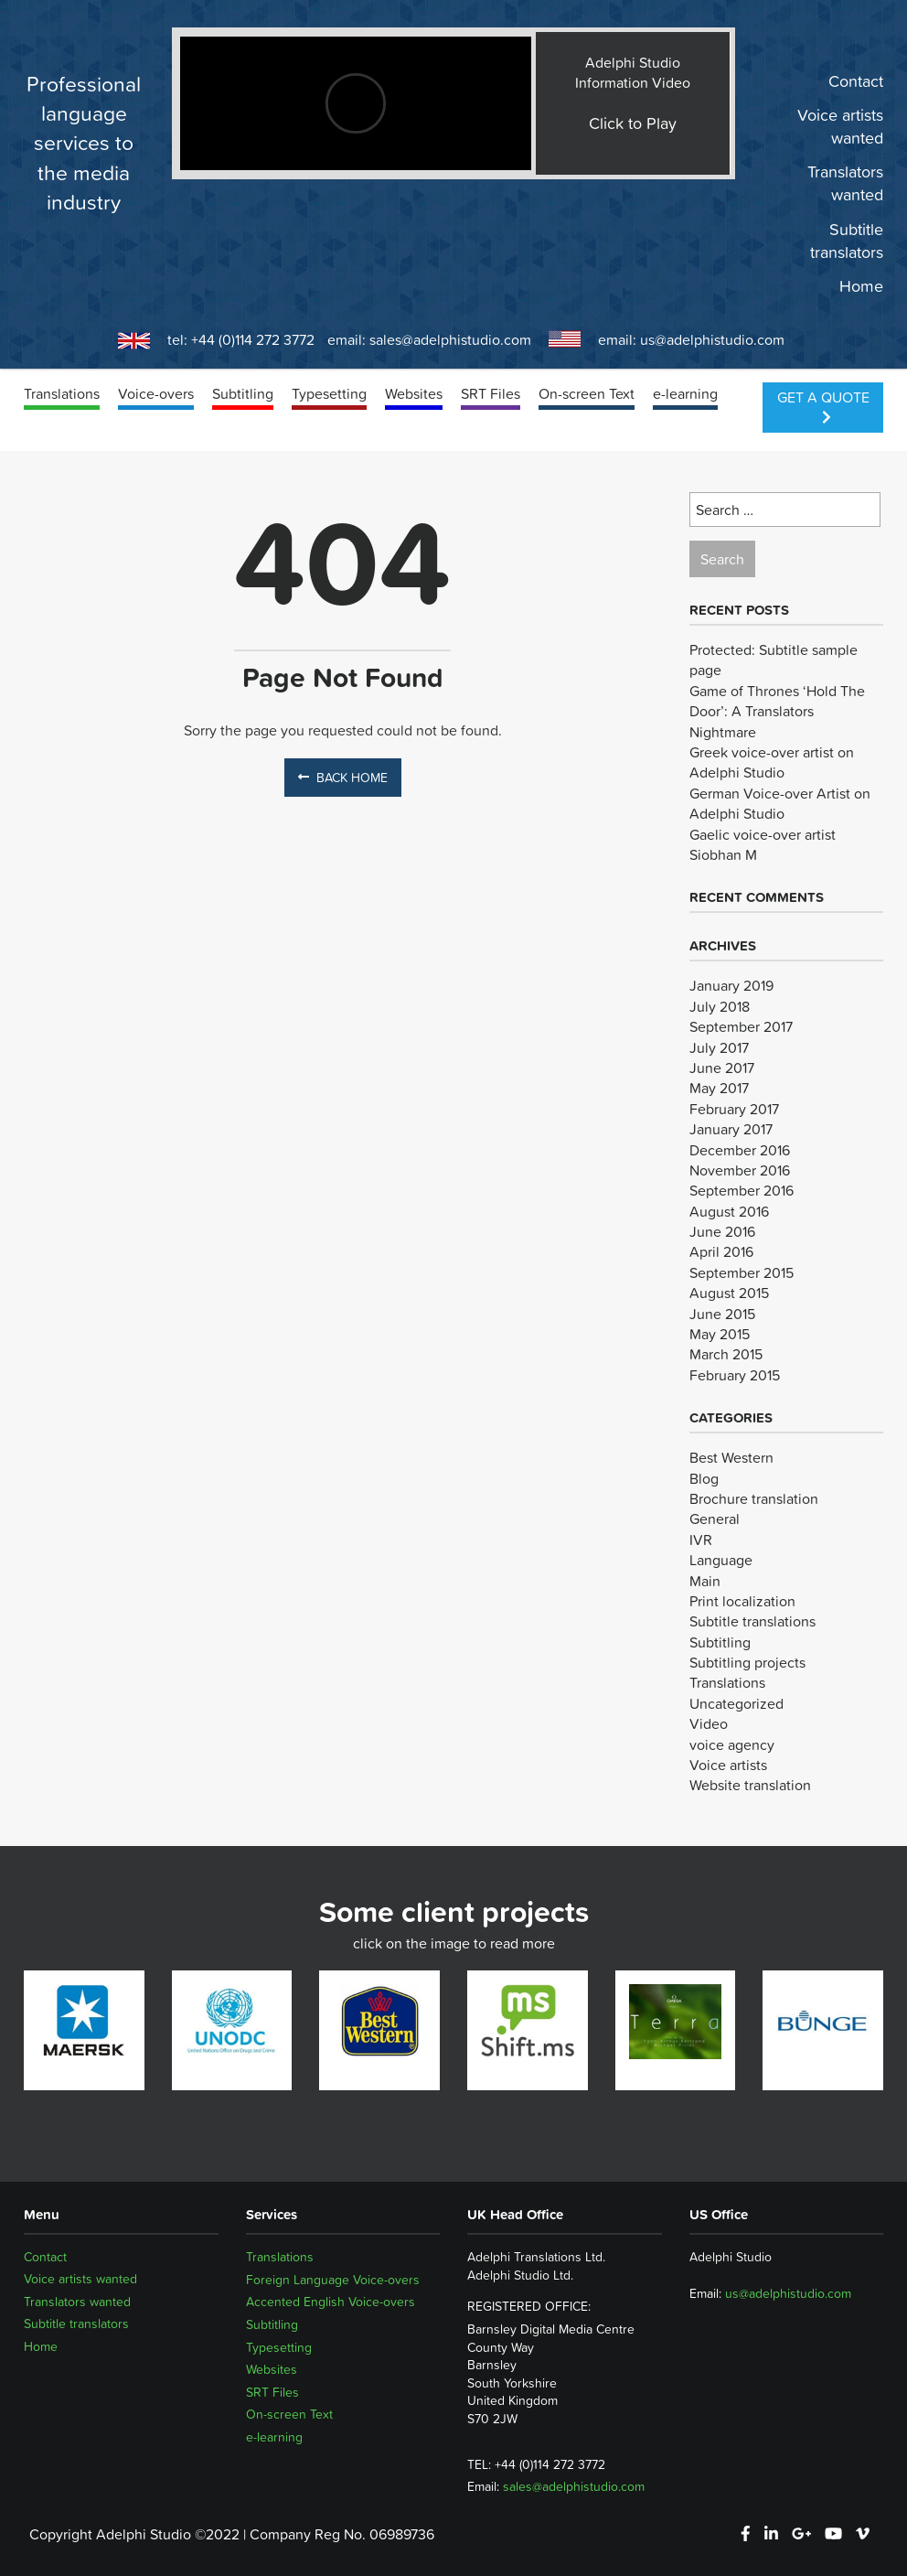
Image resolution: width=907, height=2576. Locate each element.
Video (708, 1723)
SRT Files (490, 393)
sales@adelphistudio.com (450, 339)
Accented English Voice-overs (330, 2301)
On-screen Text (587, 393)
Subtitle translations (752, 1621)
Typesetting (329, 393)
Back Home (343, 777)
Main (704, 1581)
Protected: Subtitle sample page (773, 660)
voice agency (731, 1744)
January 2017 (731, 1129)
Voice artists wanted (840, 126)
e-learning (685, 393)
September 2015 (741, 1272)
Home (861, 286)
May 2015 (719, 1334)
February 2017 (734, 1109)
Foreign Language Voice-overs (333, 2279)
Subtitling (242, 393)
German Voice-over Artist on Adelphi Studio (779, 803)
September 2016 (741, 1190)
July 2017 (719, 1047)
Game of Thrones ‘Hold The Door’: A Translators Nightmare (777, 711)
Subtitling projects (747, 1662)
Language (720, 1560)
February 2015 (734, 1375)
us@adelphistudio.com (712, 339)
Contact (855, 81)
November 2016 (739, 1170)
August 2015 (729, 1293)
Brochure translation (753, 1498)
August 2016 (729, 1211)
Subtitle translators (846, 241)
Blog (704, 1478)
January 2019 (731, 985)
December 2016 (739, 1150)
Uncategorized (736, 1703)
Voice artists (728, 1765)
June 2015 (722, 1314)
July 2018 (719, 1006)
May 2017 (719, 1088)
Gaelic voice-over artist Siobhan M (762, 844)
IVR (700, 1540)
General (714, 1519)
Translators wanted (845, 184)
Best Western (731, 1457)
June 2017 (721, 1068)
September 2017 (741, 1026)
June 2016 (722, 1231)
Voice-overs (156, 393)
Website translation (750, 1785)
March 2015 (726, 1354)
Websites (414, 393)
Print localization (742, 1601)
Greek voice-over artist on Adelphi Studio (771, 762)
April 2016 (721, 1251)
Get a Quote (823, 405)
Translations (62, 393)
